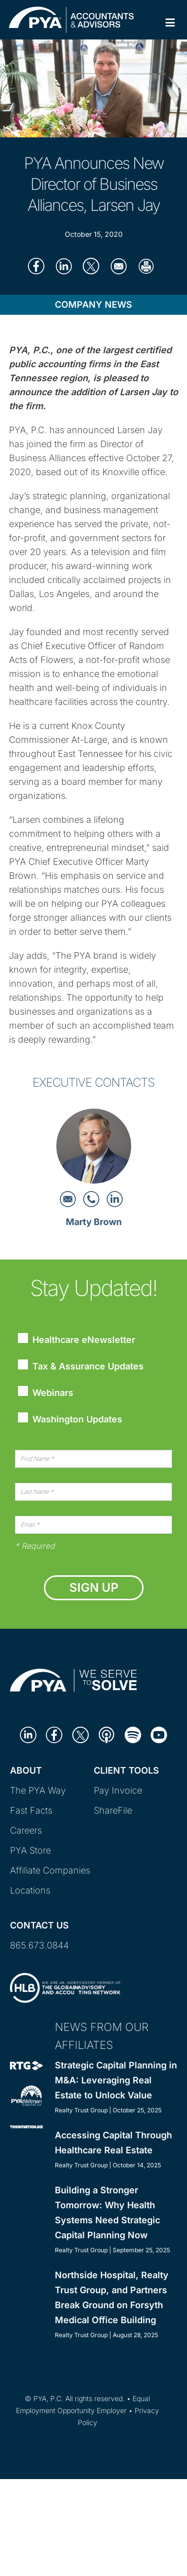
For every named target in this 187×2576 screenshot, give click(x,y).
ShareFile (113, 1810)
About (26, 1770)
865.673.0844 (39, 1945)
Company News (93, 304)
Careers (26, 1830)
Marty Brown (94, 1222)
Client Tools (126, 1770)
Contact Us (39, 1925)
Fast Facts (31, 1810)
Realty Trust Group (81, 2110)
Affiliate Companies (50, 1870)
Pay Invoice (118, 1790)
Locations (30, 1890)
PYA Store (30, 1850)
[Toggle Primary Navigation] (170, 22)
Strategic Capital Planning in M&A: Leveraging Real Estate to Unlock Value (116, 2080)
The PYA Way (38, 1790)
